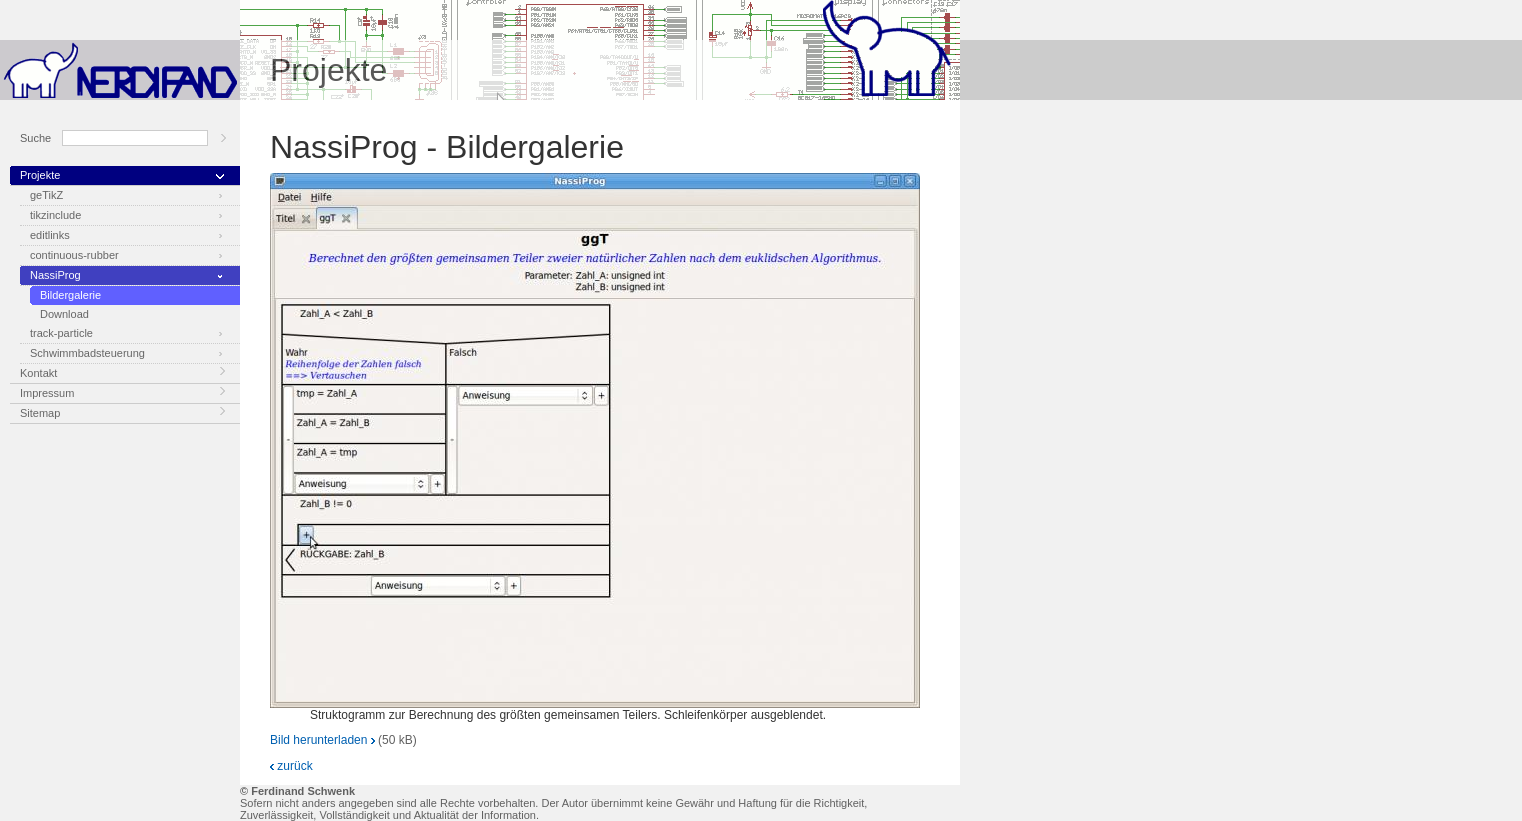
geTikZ (46, 195)
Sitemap (40, 413)
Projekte (40, 175)
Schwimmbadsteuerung (87, 353)
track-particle (61, 333)
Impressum (47, 393)
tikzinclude (55, 215)
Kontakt (38, 373)
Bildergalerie (70, 295)
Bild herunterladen (322, 740)
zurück (291, 766)
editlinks (50, 235)
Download (64, 314)
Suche (35, 138)
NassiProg (55, 275)
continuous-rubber (74, 255)
